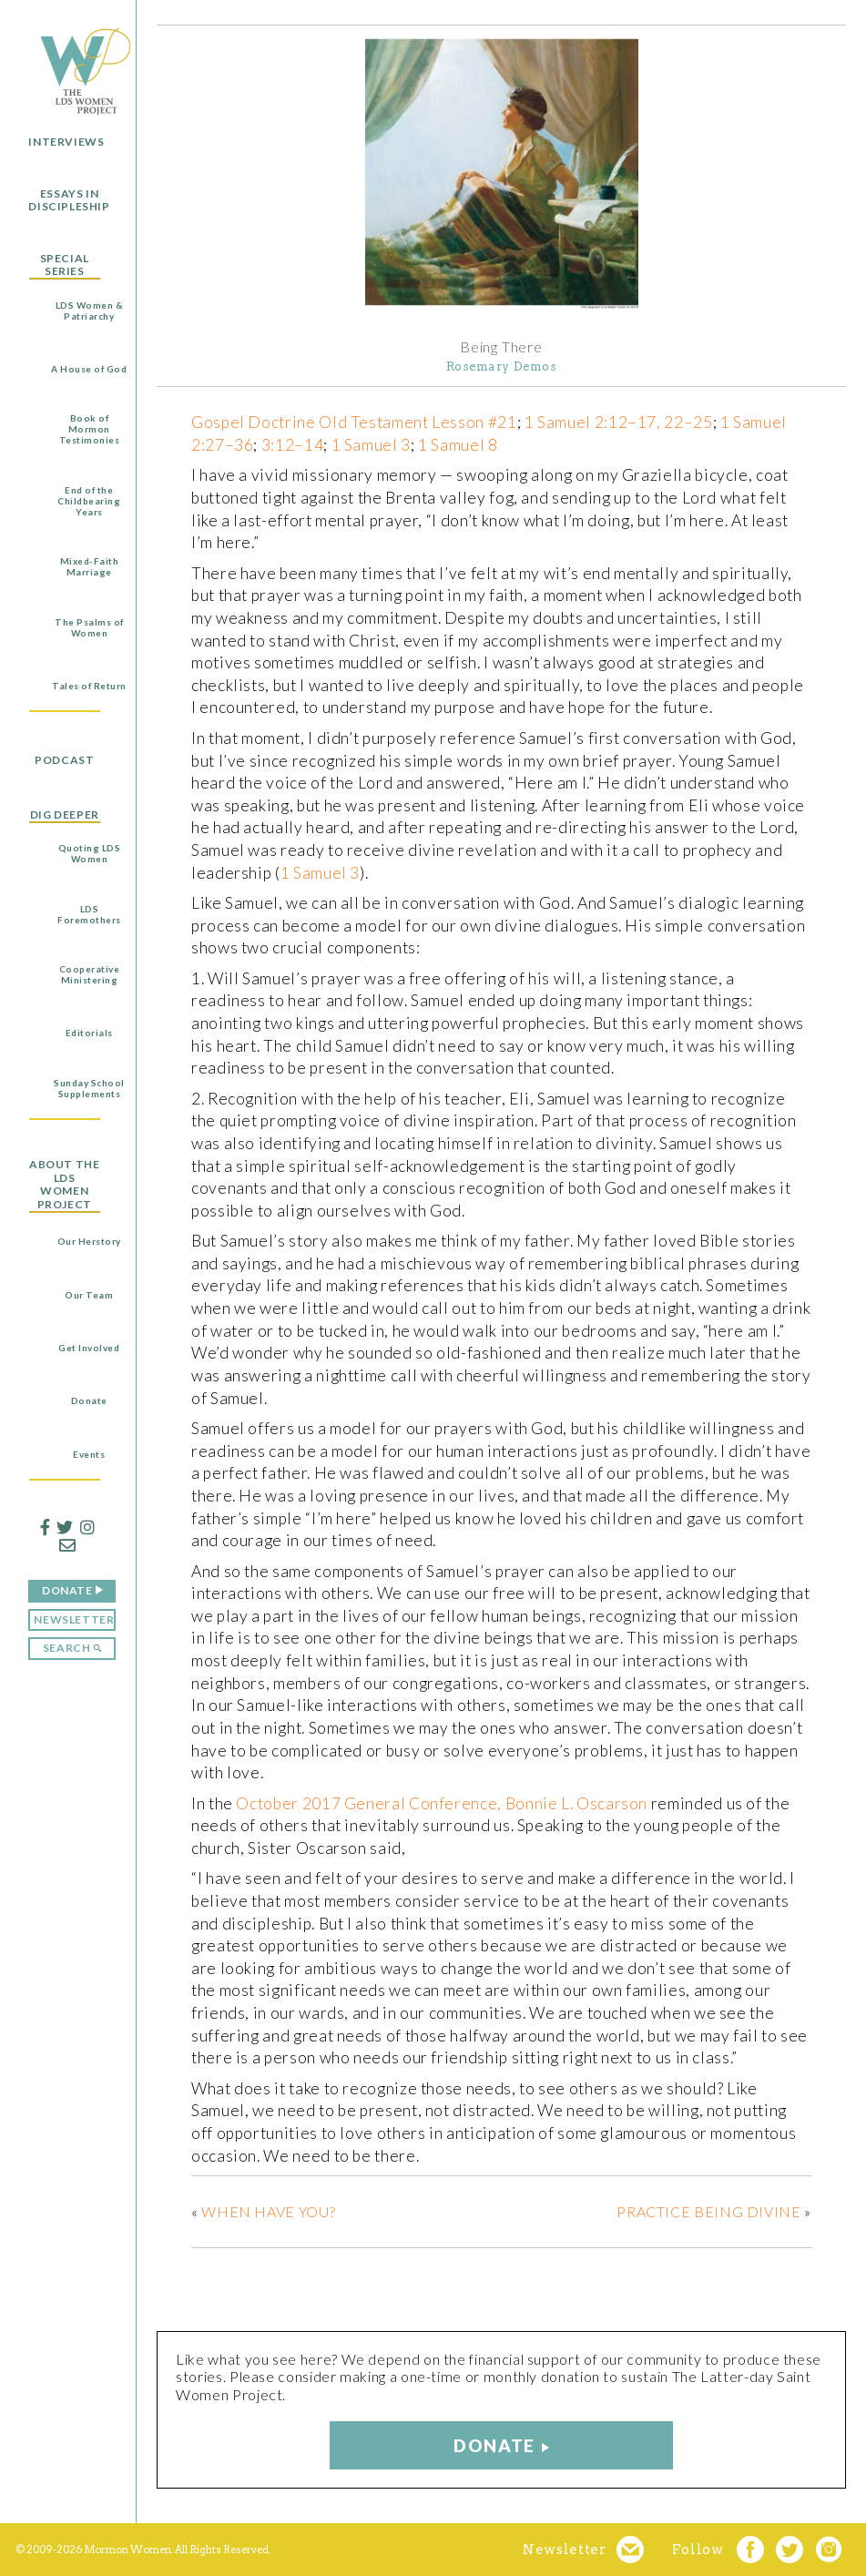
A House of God (89, 368)
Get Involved (88, 1347)
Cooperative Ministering (89, 974)
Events (89, 1454)
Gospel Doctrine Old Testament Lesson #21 (354, 422)
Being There (501, 347)
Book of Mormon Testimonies (89, 428)
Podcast (64, 760)
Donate (89, 1400)
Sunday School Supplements (89, 1088)
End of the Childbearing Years (88, 500)
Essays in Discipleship (68, 200)
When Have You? (268, 2211)
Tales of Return (89, 685)
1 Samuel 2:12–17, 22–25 (619, 422)
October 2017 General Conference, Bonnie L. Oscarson (441, 1803)
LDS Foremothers (89, 914)
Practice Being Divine (708, 2211)
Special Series (64, 265)
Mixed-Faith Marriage (89, 566)
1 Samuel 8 (457, 444)
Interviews (66, 142)
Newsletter (74, 1619)
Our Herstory (89, 1241)
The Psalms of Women (89, 627)
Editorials (89, 1032)
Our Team (89, 1294)
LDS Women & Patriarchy (90, 310)
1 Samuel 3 (371, 444)
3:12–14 (292, 444)
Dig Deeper (64, 815)
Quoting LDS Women (89, 853)
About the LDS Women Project (64, 1184)
